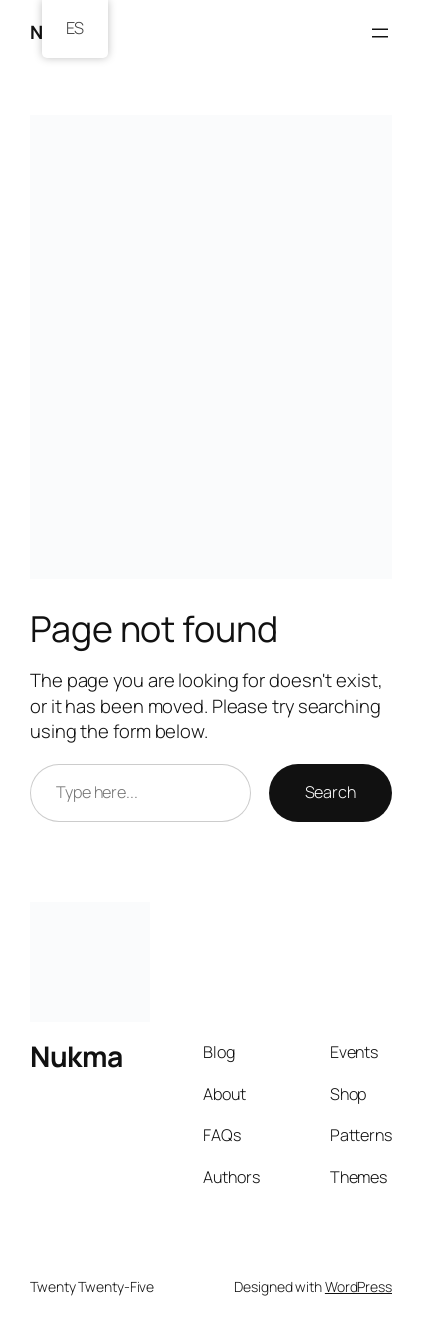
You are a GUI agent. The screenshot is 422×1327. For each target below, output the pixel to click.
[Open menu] (380, 33)
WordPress (358, 1286)
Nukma (76, 1056)
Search (330, 792)
